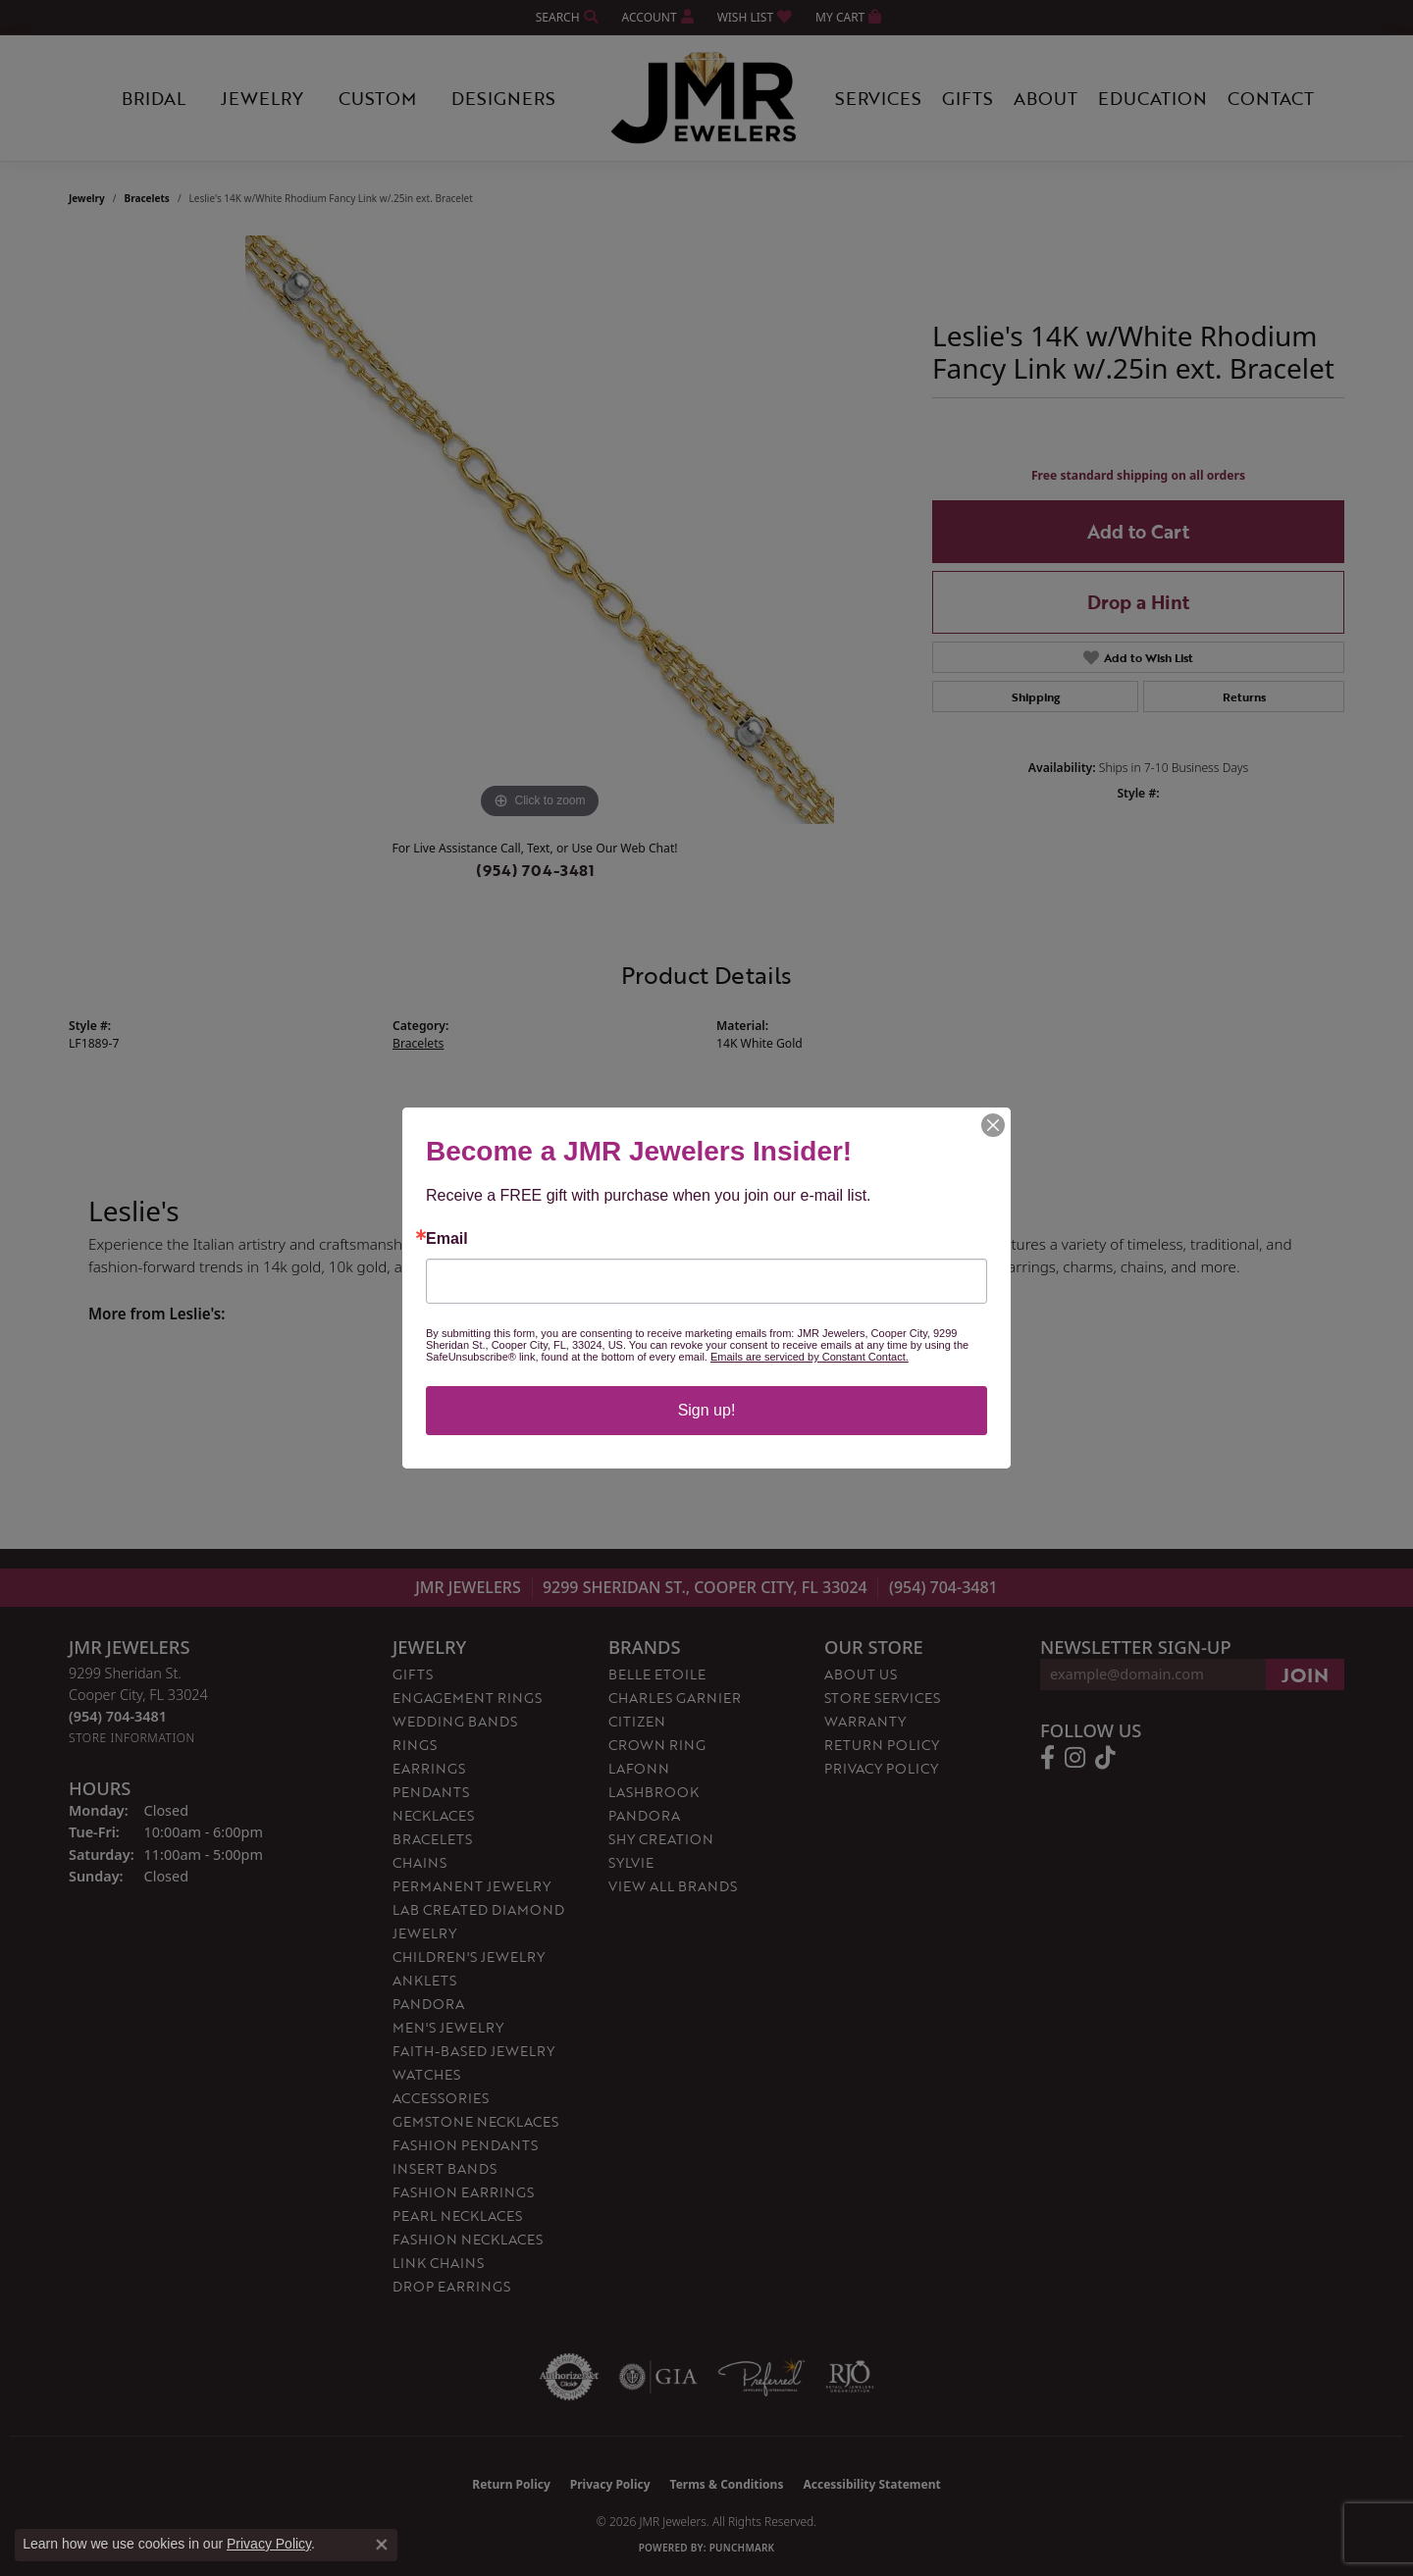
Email (447, 1239)
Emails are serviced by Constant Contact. (809, 1357)
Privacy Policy (269, 2543)
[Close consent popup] (382, 2544)
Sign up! (707, 1410)
